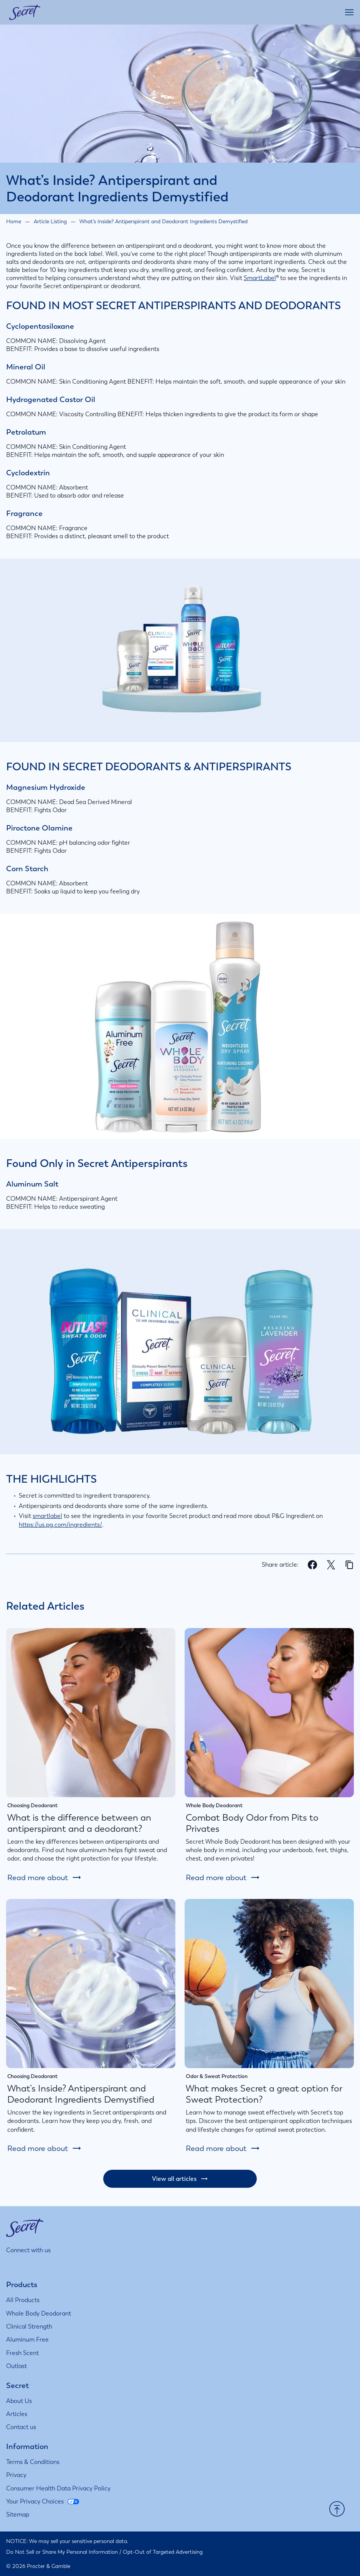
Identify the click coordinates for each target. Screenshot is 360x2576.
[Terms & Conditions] (32, 2462)
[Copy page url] (349, 1564)
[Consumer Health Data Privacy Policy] (58, 2488)
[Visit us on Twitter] (48, 2265)
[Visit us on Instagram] (11, 2265)
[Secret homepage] (24, 12)
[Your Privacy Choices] (42, 2501)
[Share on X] (330, 1566)
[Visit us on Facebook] (30, 2265)
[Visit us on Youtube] (67, 2265)
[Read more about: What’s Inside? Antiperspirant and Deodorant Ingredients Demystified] (44, 2148)
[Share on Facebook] (312, 1566)
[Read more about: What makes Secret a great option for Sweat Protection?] (223, 2148)
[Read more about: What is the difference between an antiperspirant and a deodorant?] (44, 1877)
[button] (337, 2509)
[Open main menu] (349, 12)
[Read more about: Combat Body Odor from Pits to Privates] (223, 1877)
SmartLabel (260, 278)
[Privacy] (16, 2475)
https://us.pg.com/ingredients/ (60, 1525)
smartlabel (47, 1516)
